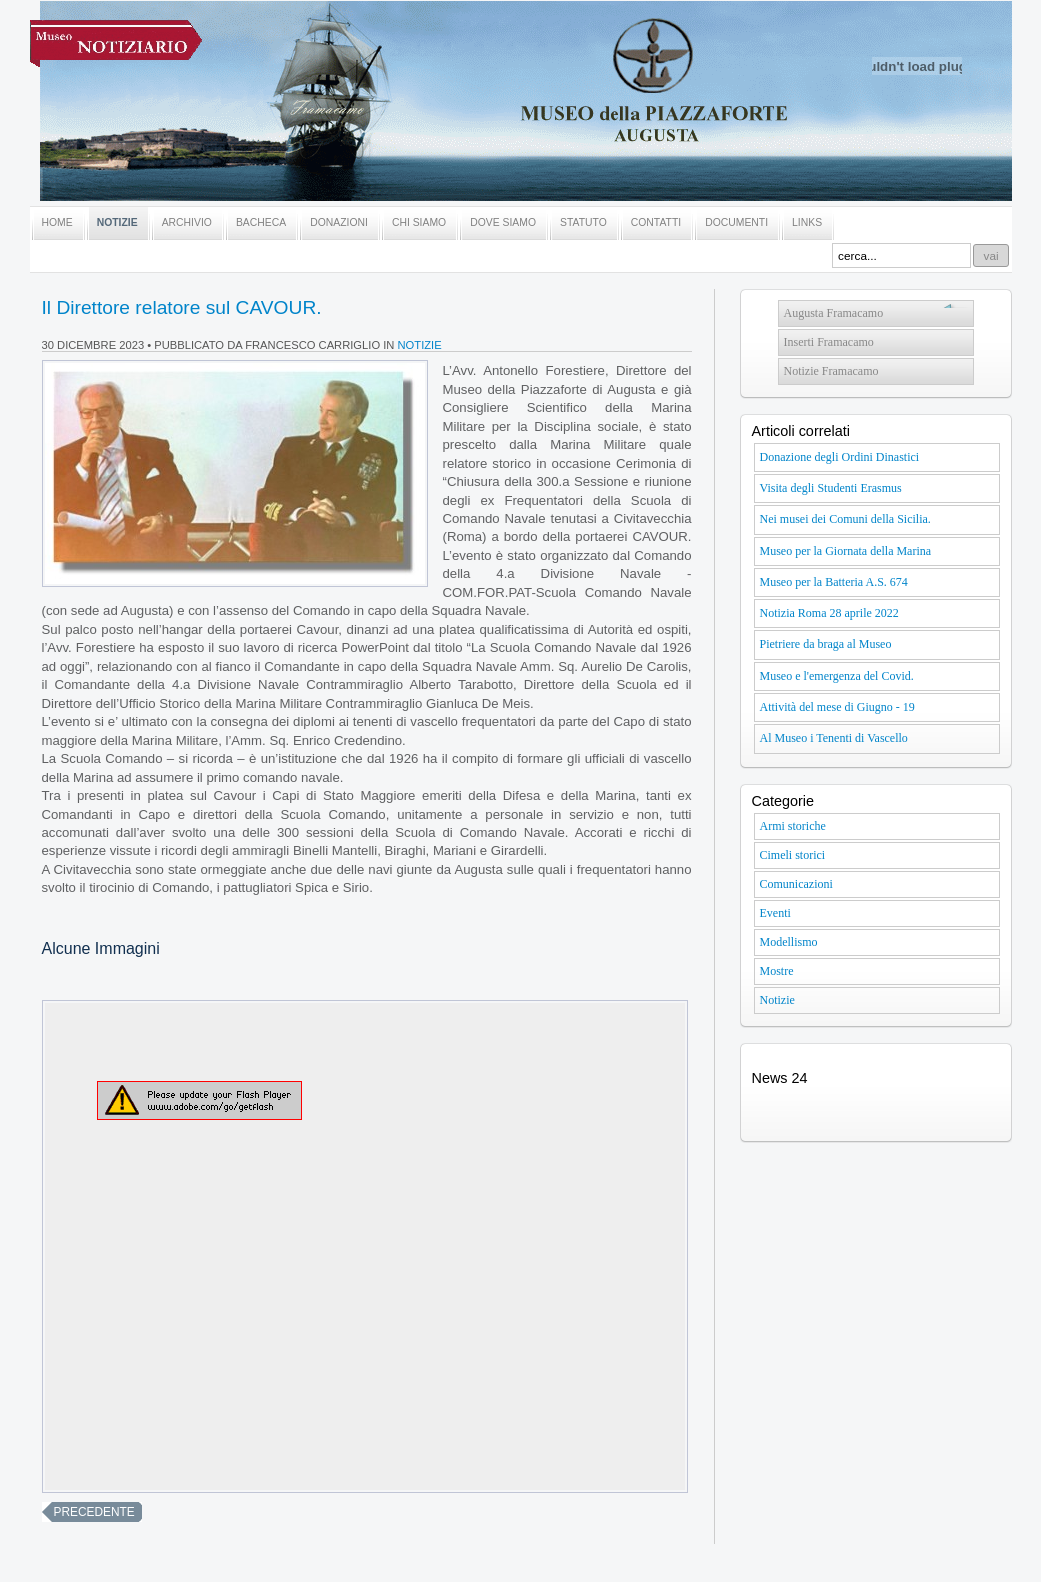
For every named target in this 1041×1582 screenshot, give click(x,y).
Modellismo (789, 942)
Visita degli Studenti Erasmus (831, 488)
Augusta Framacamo (834, 313)
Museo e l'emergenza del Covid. (837, 676)
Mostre (777, 971)
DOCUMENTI (736, 222)
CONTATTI (656, 222)
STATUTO (583, 222)
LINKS (807, 222)
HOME (57, 222)
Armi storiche (793, 826)
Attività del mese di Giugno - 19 (837, 707)
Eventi (775, 913)
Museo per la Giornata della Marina (846, 551)
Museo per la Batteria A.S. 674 (834, 582)
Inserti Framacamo (829, 342)
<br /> (365, 1246)
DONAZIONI (339, 222)
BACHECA (261, 222)
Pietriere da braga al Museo (826, 644)
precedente (94, 1512)
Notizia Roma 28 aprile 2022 (829, 613)
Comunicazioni (796, 884)
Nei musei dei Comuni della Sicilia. (845, 519)
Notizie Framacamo (831, 371)
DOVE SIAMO (503, 222)
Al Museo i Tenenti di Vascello (834, 738)
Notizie (420, 345)
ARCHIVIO (187, 222)
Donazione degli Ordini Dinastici (840, 457)
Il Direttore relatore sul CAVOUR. (182, 307)
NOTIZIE (117, 222)
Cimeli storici (793, 855)
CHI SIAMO (419, 222)
